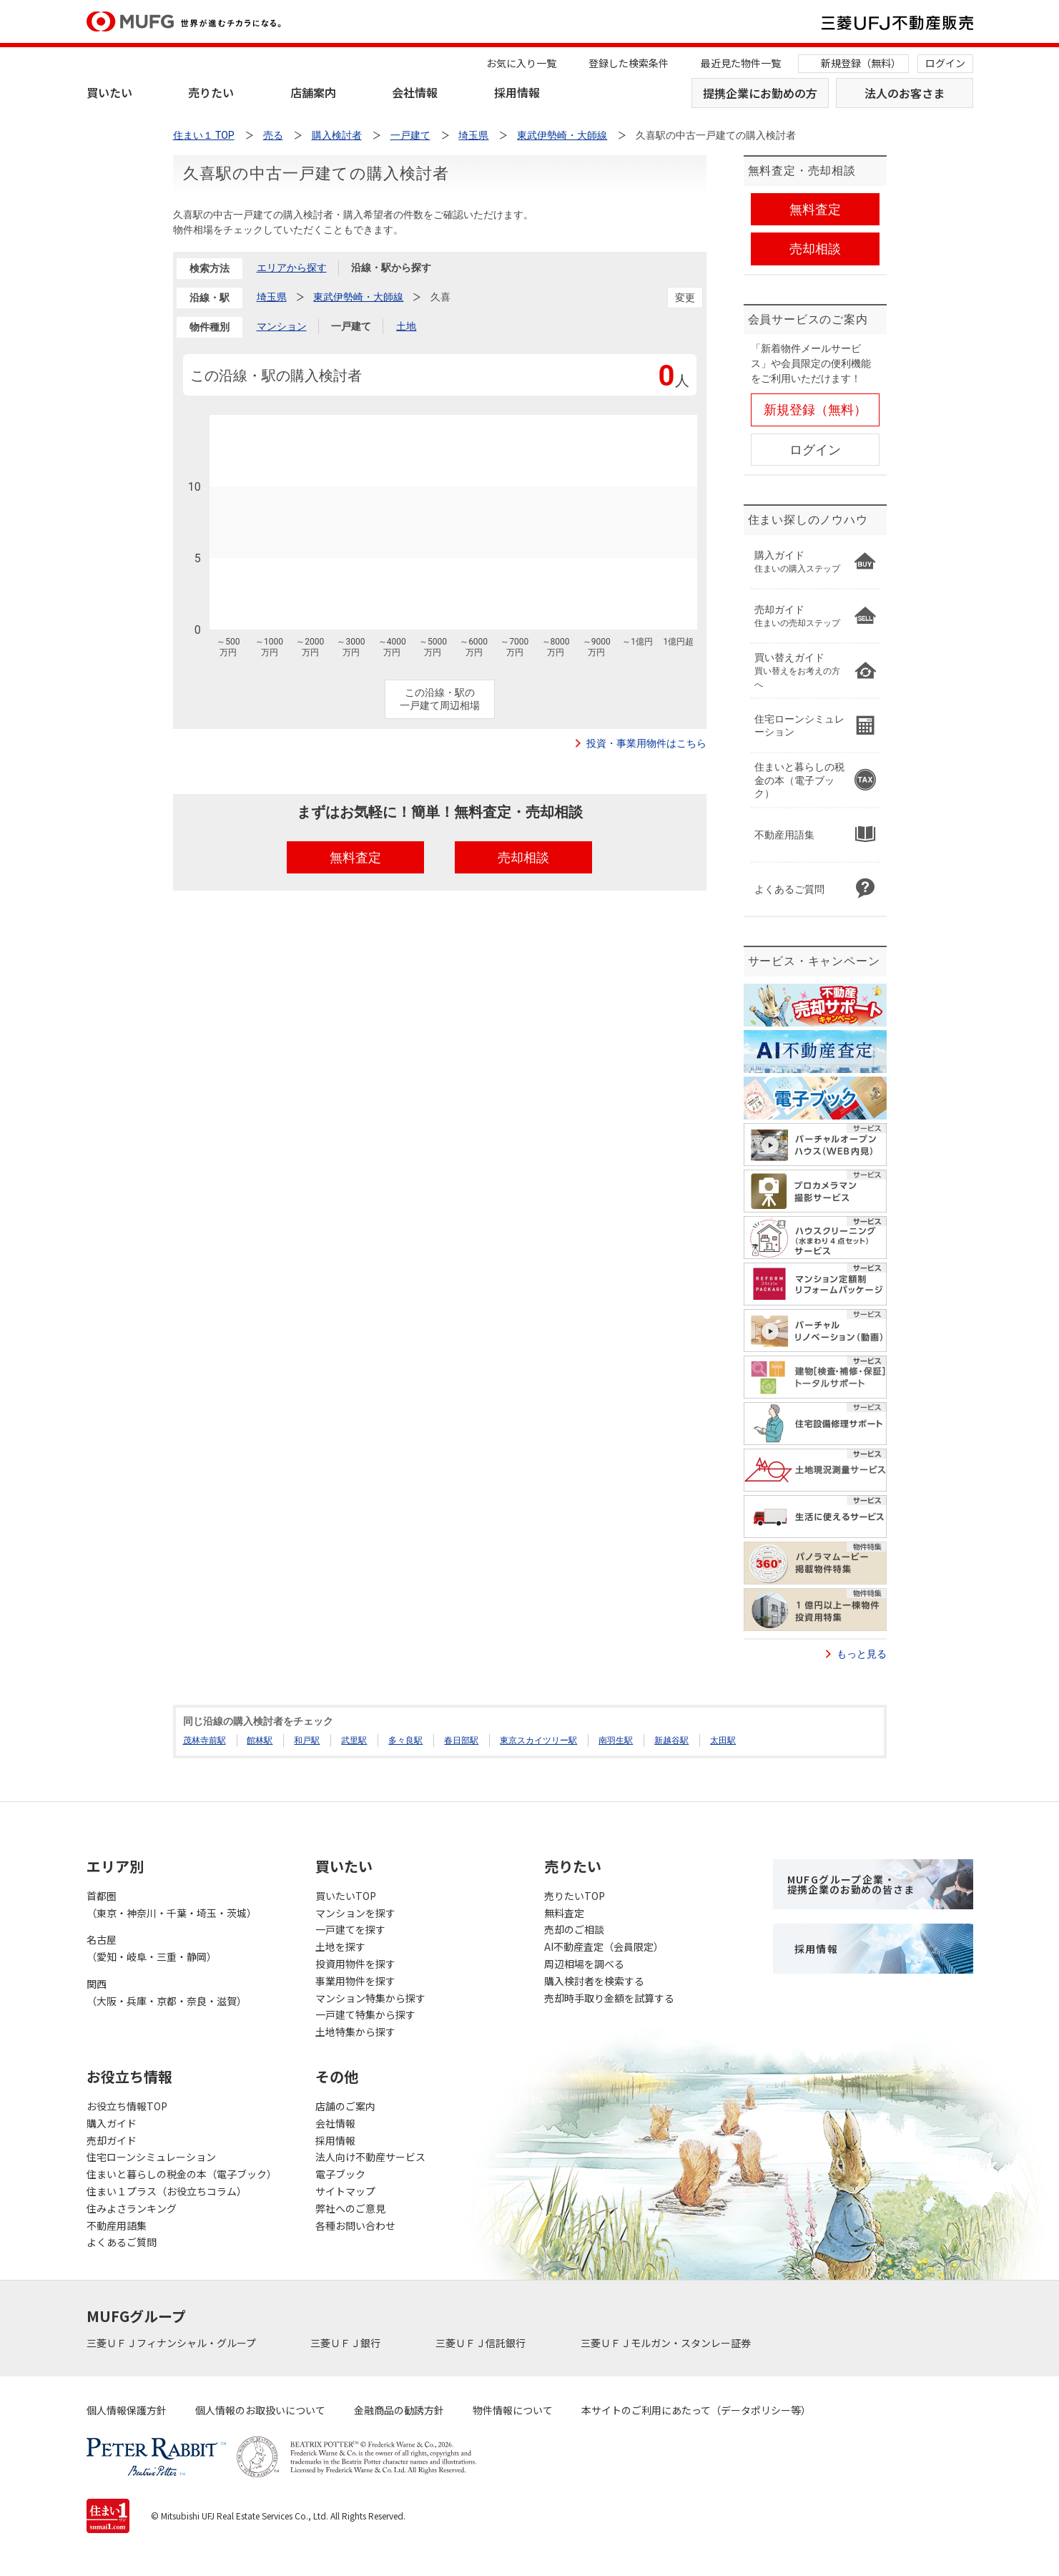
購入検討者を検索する (594, 1981)
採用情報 (517, 92)
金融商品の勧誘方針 (399, 2410)
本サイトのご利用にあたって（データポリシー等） (696, 2410)
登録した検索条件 (628, 63)
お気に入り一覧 (521, 63)
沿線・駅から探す (391, 267)
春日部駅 (461, 1740)
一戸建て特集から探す (365, 2014)
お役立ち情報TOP (127, 2106)
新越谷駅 (671, 1740)
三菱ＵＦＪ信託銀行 (481, 2343)
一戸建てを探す (350, 1929)
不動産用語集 (117, 2225)
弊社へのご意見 (350, 2208)
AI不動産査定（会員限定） (604, 1946)
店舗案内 (313, 92)
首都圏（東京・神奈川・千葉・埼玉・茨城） (172, 1904)
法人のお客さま (905, 93)
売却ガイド (112, 2140)
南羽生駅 (616, 1740)
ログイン (945, 63)
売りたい (211, 92)
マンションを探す (355, 1913)
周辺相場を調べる (584, 1964)
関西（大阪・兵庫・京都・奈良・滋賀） (167, 1992)
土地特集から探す (355, 2031)
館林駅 (259, 1740)
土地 (406, 326)
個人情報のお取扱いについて (260, 2410)
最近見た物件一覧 (741, 63)
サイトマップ (345, 2191)
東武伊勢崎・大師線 (358, 297)
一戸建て (351, 326)
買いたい (109, 92)
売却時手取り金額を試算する (609, 1998)
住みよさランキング (132, 2208)
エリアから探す (292, 267)
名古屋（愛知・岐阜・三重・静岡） (152, 1948)
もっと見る (862, 1654)
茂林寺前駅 (204, 1740)
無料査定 (564, 1913)
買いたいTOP (345, 1896)
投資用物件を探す (355, 1964)
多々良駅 (405, 1740)
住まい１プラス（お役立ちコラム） (167, 2191)
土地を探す (340, 1946)
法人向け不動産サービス (370, 2157)
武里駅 (354, 1740)
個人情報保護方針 (127, 2410)
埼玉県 (272, 297)
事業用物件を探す (355, 1981)
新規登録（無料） (861, 63)
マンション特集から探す (370, 1998)
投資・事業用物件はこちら (646, 743)
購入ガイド (112, 2123)
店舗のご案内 (345, 2106)
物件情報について (513, 2410)
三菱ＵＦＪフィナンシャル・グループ (172, 2343)
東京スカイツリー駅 (538, 1740)
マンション (282, 326)
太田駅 (723, 1740)
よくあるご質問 (122, 2242)
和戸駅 (307, 1740)
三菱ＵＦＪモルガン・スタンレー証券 (667, 2343)
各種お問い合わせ (355, 2225)
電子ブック (340, 2174)
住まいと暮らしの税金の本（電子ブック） (182, 2174)
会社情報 (415, 92)
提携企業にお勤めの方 (760, 93)
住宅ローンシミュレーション (151, 2157)
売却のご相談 (574, 1929)
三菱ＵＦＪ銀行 (346, 2343)
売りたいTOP (574, 1896)
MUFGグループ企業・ (851, 1884)
